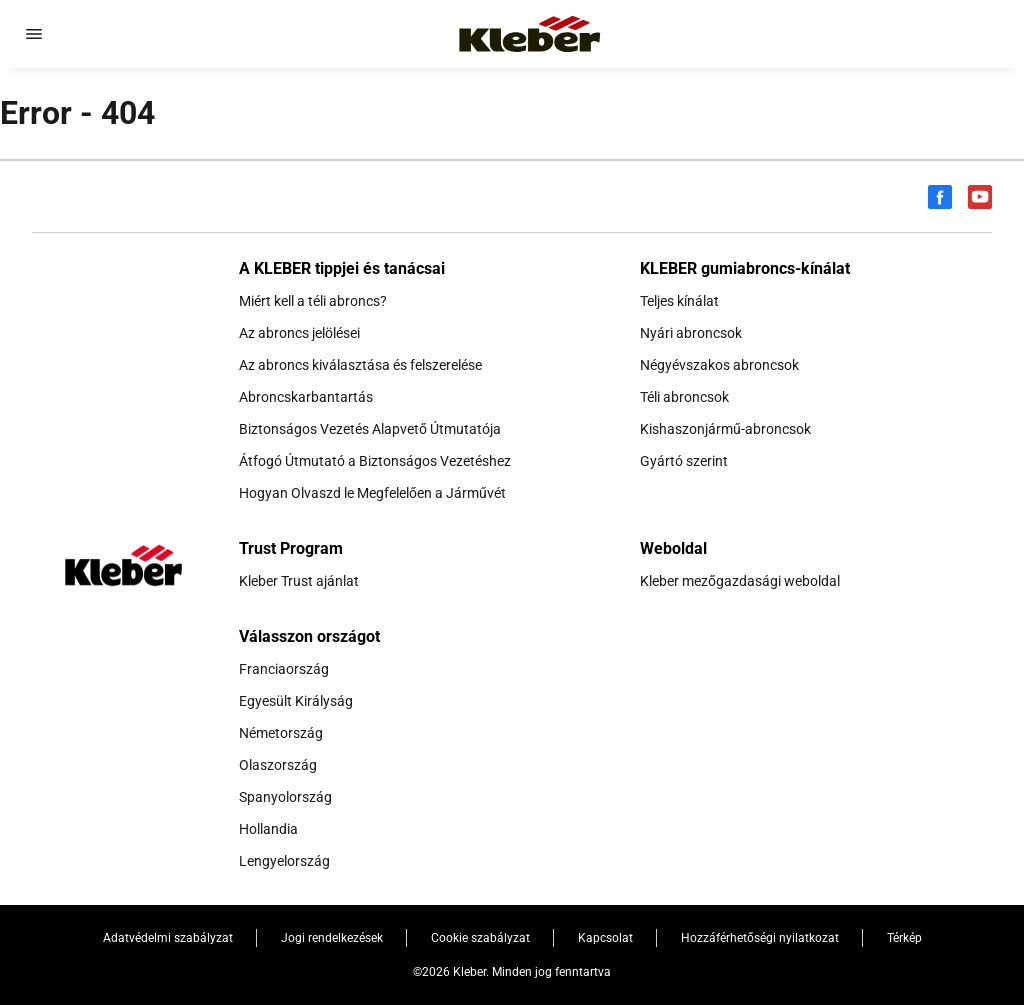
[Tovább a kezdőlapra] (530, 34)
